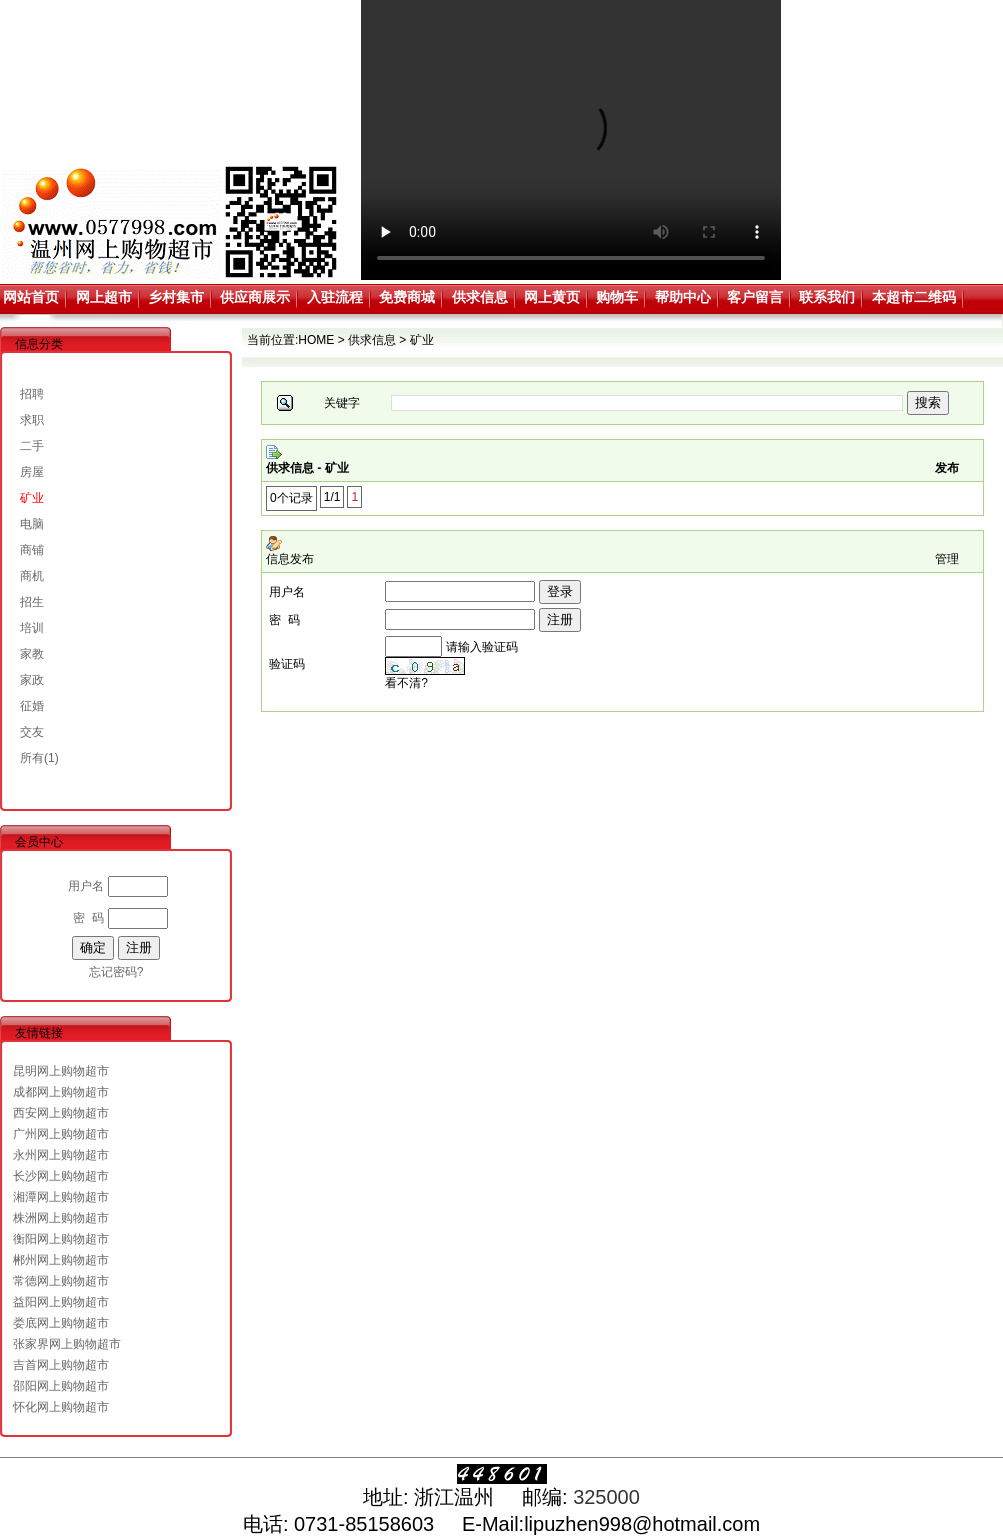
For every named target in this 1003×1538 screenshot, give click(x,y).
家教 (32, 654)
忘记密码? (116, 972)
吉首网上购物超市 (61, 1365)
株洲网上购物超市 (61, 1218)
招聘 (32, 394)
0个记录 (291, 498)
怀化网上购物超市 (61, 1407)
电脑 (32, 524)
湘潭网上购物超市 (61, 1197)
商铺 (32, 550)
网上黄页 (552, 297)
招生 (32, 602)
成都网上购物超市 (61, 1092)
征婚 (32, 706)
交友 (32, 732)
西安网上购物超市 (61, 1113)
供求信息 (480, 297)
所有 (32, 758)
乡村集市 (176, 297)
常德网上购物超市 (61, 1281)
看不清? (406, 683)
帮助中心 (683, 297)
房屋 (32, 472)
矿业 (32, 498)
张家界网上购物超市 (67, 1344)
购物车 (617, 297)
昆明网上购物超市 (61, 1071)
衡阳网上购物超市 (61, 1239)
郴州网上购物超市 (61, 1260)
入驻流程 (335, 297)
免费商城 (407, 297)
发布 (947, 468)
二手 (32, 446)
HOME (316, 340)
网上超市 (104, 297)
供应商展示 (255, 297)
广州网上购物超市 (61, 1134)
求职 (32, 420)
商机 (32, 576)
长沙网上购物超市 (61, 1176)
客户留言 (755, 297)
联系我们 (827, 297)
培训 (32, 628)
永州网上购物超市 (61, 1155)
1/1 (332, 497)
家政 (32, 680)
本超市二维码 (914, 297)
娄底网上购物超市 (61, 1323)
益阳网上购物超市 (61, 1302)
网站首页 (31, 297)
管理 (947, 559)
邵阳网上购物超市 (61, 1386)
